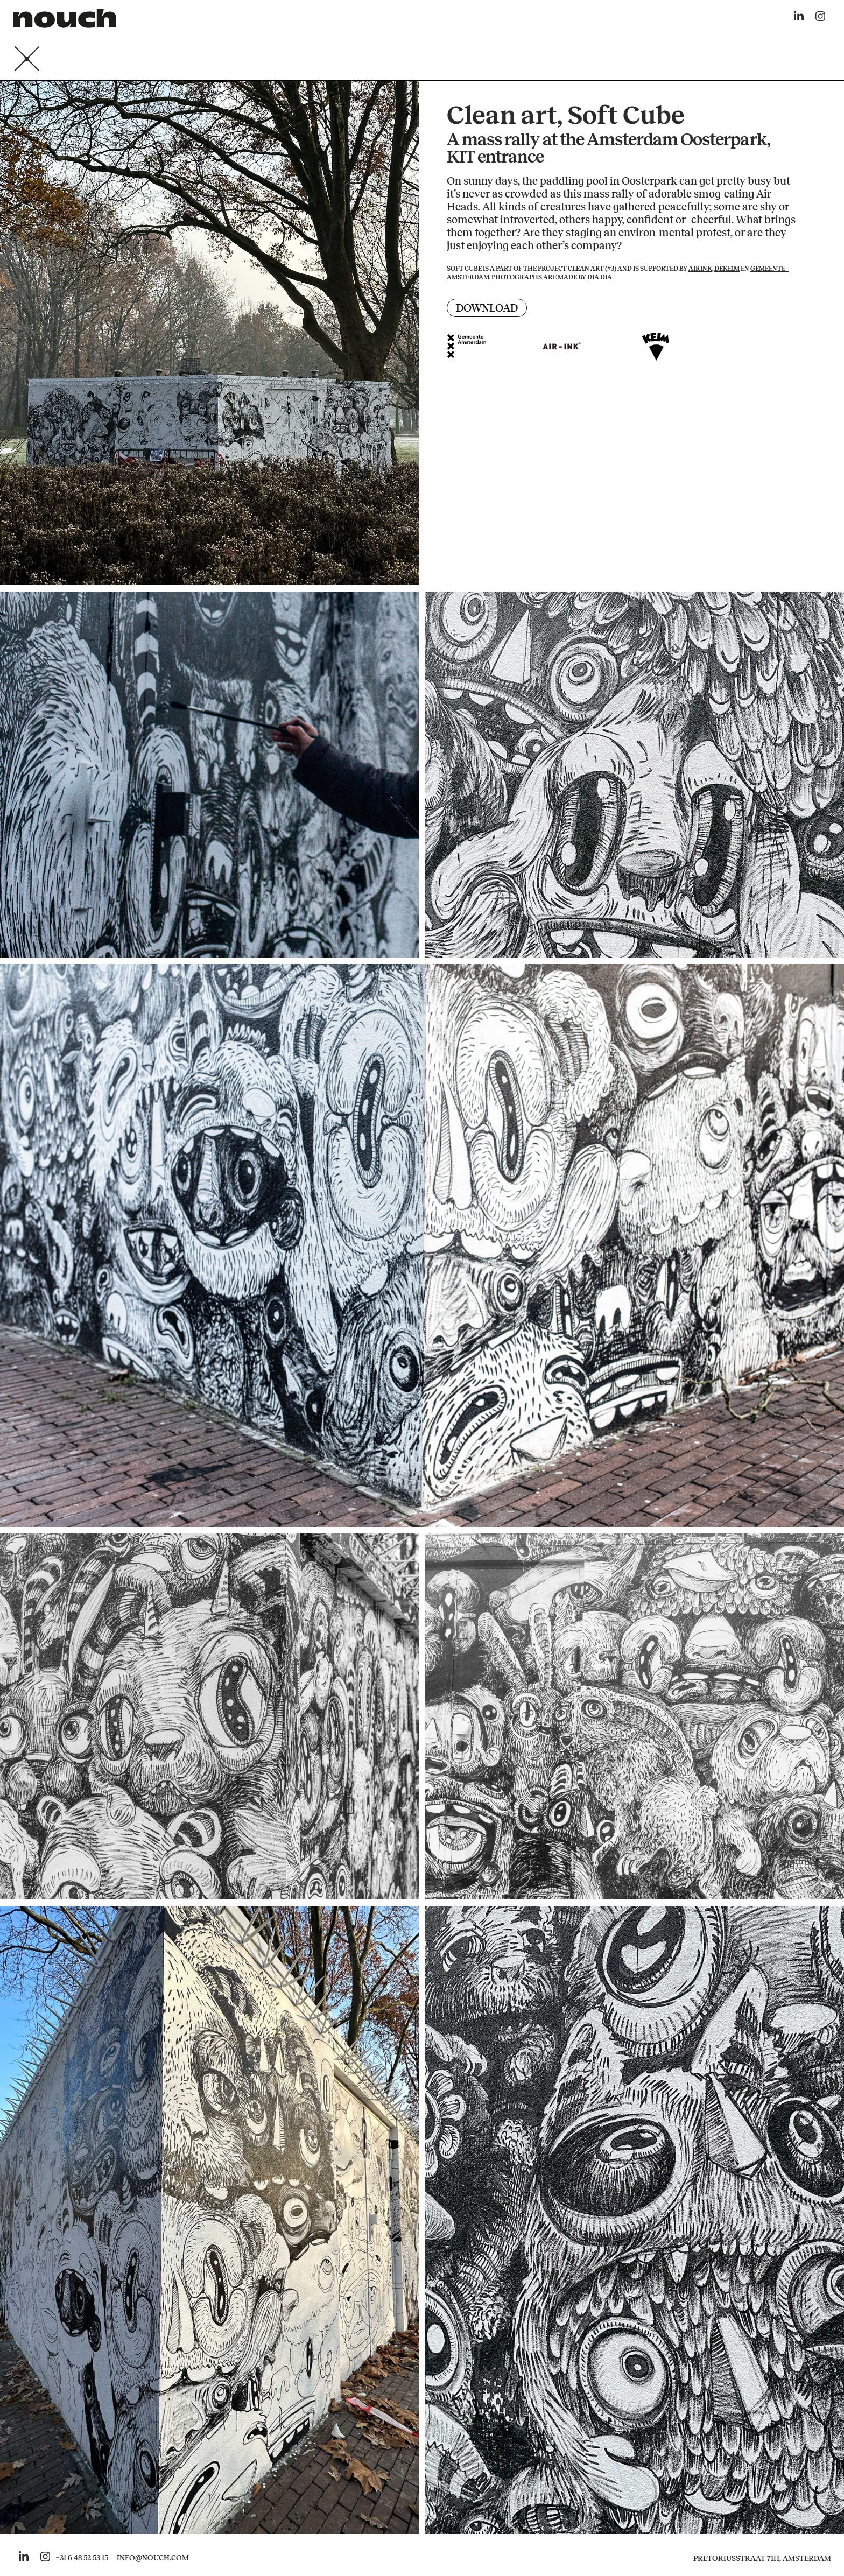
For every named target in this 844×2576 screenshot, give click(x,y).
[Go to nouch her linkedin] (23, 2558)
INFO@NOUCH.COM (153, 2558)
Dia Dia (599, 277)
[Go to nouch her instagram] (45, 2558)
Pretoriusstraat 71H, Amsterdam (762, 2558)
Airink (700, 268)
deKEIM (727, 268)
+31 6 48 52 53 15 (82, 2558)
